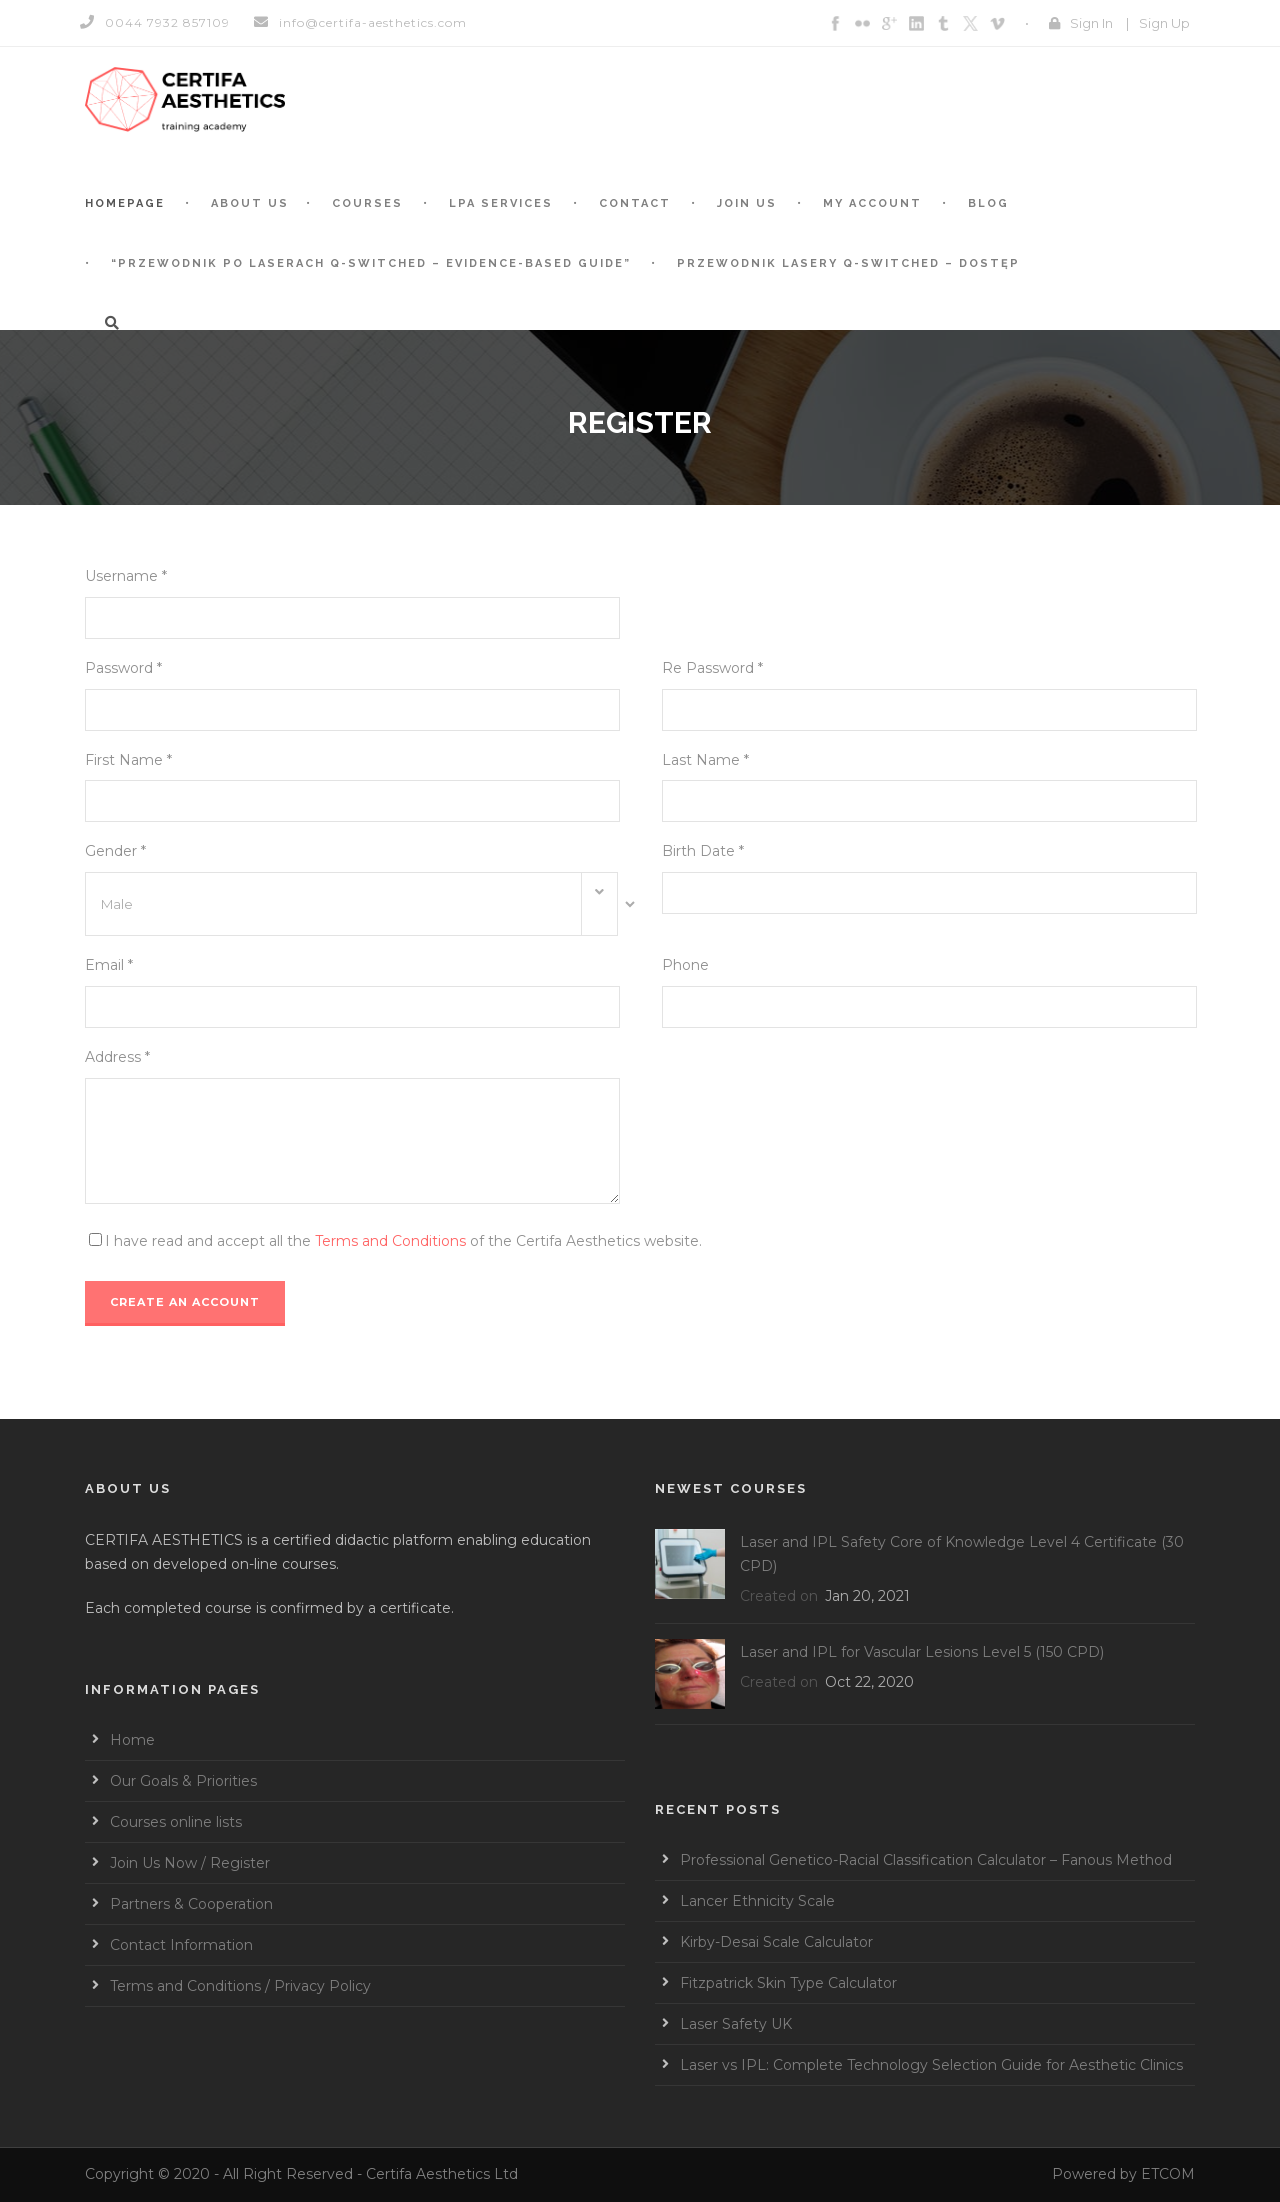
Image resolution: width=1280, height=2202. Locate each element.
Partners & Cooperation (191, 1904)
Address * (117, 1057)
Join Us (747, 203)
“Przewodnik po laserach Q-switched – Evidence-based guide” (371, 263)
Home (132, 1740)
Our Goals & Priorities (183, 1781)
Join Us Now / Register (190, 1863)
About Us (250, 203)
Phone (685, 965)
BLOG (988, 203)
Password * (123, 668)
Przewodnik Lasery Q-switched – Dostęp (848, 263)
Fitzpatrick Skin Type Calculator (788, 1983)
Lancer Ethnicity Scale (757, 1901)
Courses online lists (176, 1822)
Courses (367, 203)
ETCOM (1168, 2174)
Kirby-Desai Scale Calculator (776, 1942)
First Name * (128, 760)
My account (872, 203)
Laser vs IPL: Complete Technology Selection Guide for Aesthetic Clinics (931, 2065)
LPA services (501, 203)
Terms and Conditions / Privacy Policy (240, 1986)
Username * (126, 576)
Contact (635, 203)
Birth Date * (703, 851)
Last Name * (705, 760)
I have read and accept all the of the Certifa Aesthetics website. (403, 1241)
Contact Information (181, 1945)
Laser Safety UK (736, 2024)
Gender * (115, 851)
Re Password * (712, 668)
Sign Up (1164, 23)
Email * (109, 965)
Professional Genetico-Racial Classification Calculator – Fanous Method (926, 1860)
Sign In (1091, 23)
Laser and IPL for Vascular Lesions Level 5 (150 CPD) (922, 1652)
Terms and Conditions (390, 1241)
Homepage (125, 203)
